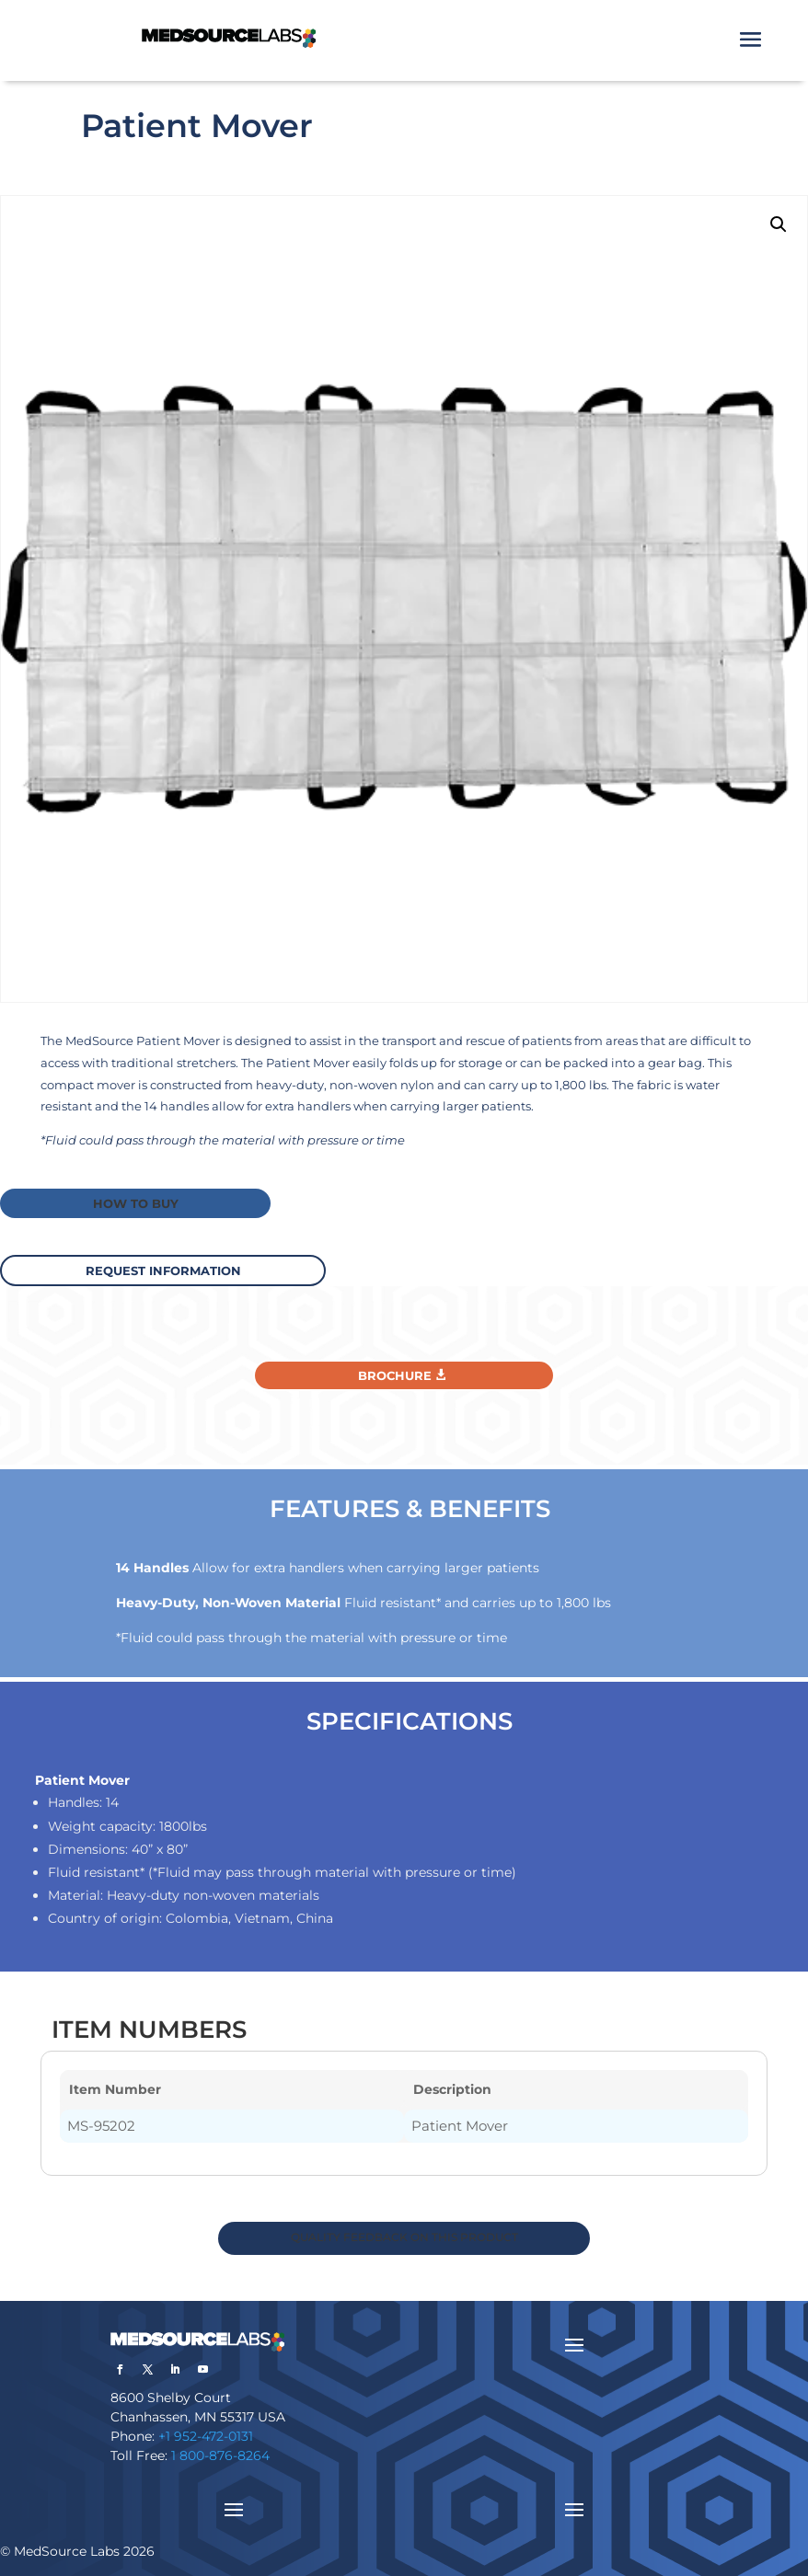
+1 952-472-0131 (205, 2435)
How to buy (133, 1202)
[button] (778, 224)
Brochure (395, 1373)
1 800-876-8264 (220, 2454)
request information (170, 1268)
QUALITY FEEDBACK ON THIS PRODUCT (404, 2236)
